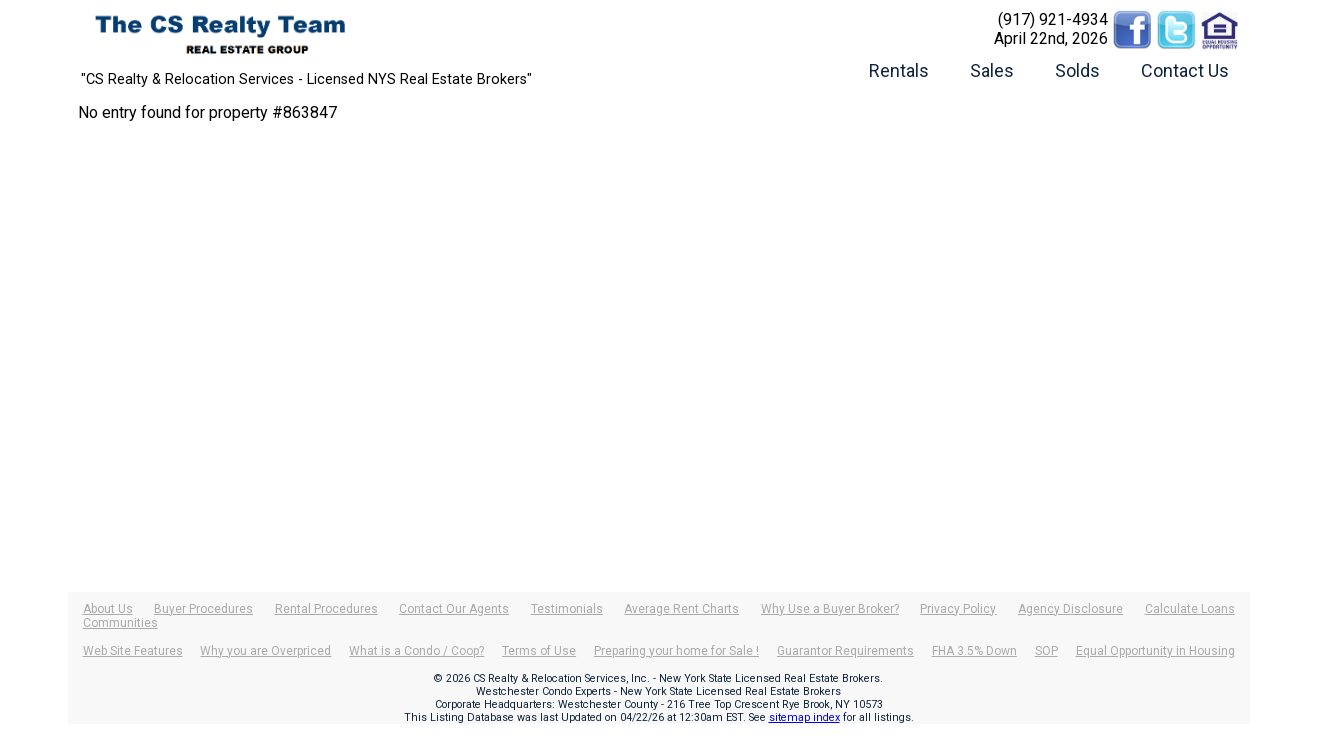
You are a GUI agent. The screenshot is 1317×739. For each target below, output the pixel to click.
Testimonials (567, 609)
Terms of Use (539, 651)
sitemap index (804, 717)
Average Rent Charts (681, 609)
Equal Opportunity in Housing (1155, 651)
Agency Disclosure (1070, 609)
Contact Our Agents (454, 609)
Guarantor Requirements (845, 651)
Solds (1077, 70)
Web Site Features (133, 651)
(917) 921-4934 (1053, 19)
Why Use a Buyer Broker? (830, 609)
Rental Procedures (326, 609)
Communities (120, 623)
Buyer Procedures (203, 609)
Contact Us (1185, 70)
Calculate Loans (1190, 609)
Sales (992, 70)
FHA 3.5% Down (974, 651)
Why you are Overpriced (265, 651)
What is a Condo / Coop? (416, 651)
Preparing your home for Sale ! (676, 651)
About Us (108, 609)
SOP (1046, 651)
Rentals (899, 70)
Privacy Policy (958, 609)
